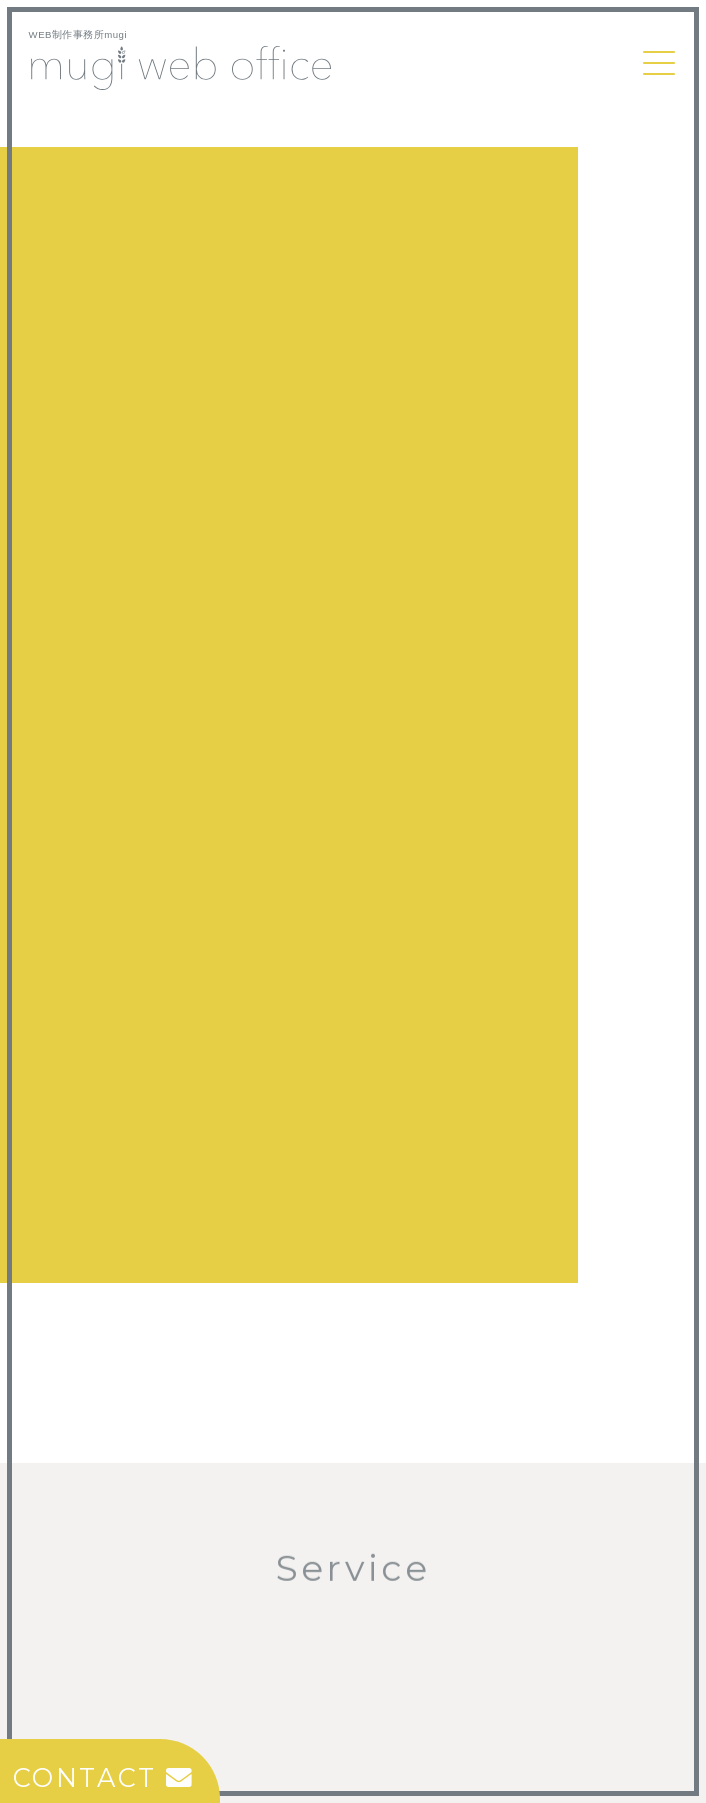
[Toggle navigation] (659, 63)
